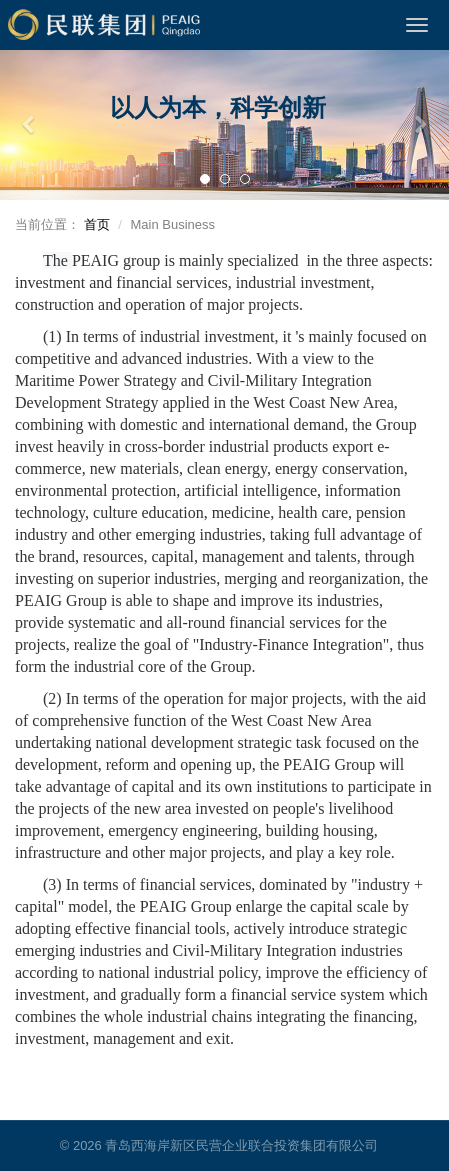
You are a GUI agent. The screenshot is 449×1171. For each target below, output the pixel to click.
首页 (97, 224)
